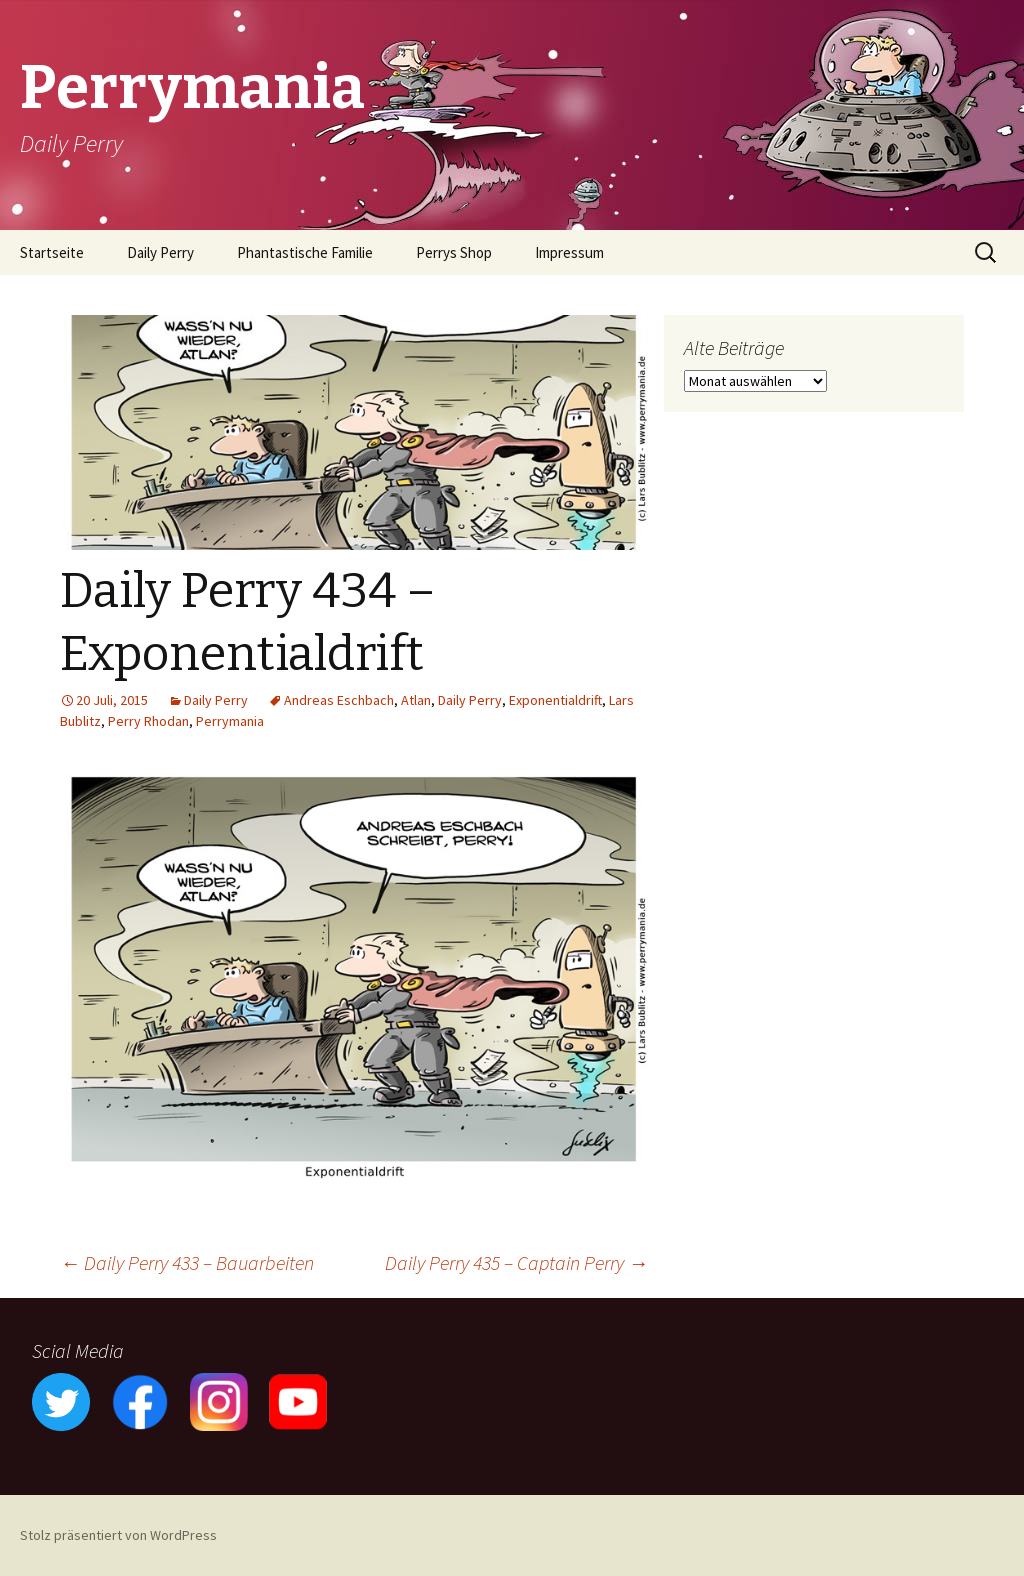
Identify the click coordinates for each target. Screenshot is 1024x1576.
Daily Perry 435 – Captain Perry (516, 1262)
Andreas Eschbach (339, 700)
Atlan (416, 700)
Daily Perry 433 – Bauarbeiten (187, 1262)
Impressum (569, 252)
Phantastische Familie (305, 252)
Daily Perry (160, 252)
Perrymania (230, 721)
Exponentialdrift (555, 700)
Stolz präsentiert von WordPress (118, 1535)
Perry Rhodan (148, 721)
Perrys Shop (454, 252)
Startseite (52, 252)
